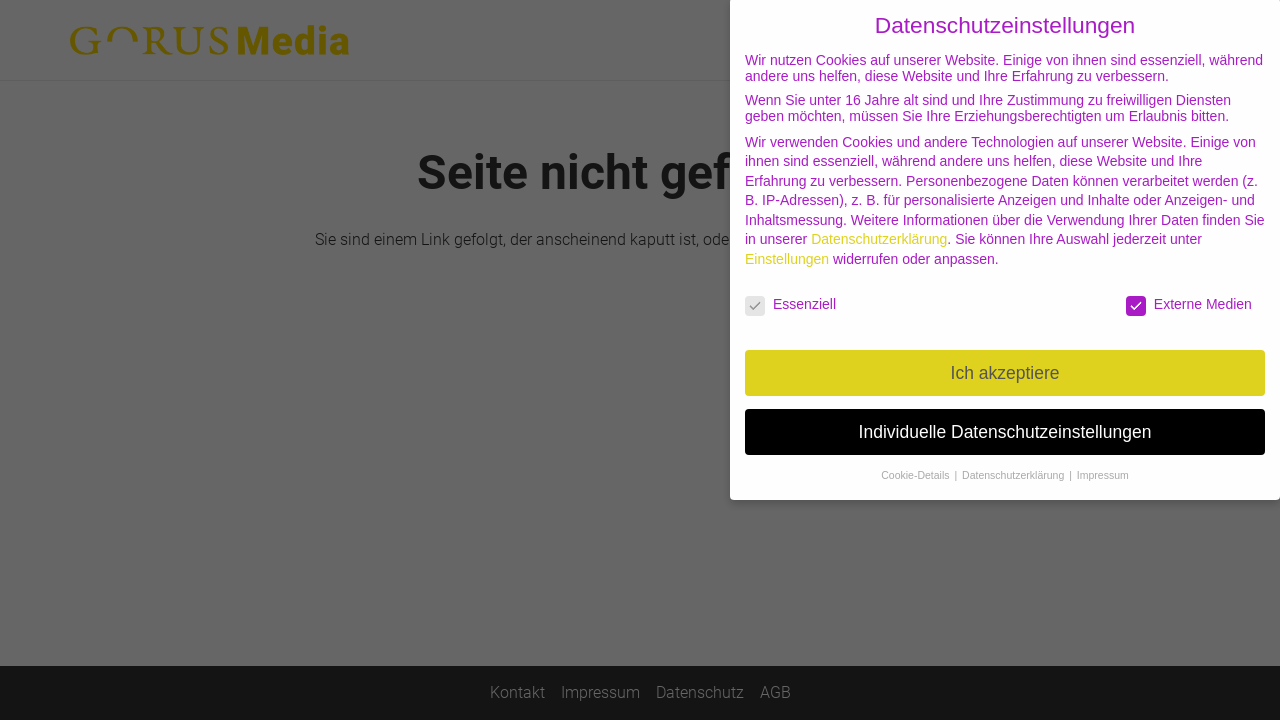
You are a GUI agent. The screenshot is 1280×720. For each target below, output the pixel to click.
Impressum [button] (1103, 465)
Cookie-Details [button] (916, 465)
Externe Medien (1189, 294)
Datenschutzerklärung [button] (1014, 465)
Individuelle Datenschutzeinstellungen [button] (1005, 421)
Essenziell (790, 294)
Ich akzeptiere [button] (1005, 362)
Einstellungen (787, 249)
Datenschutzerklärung (879, 229)
